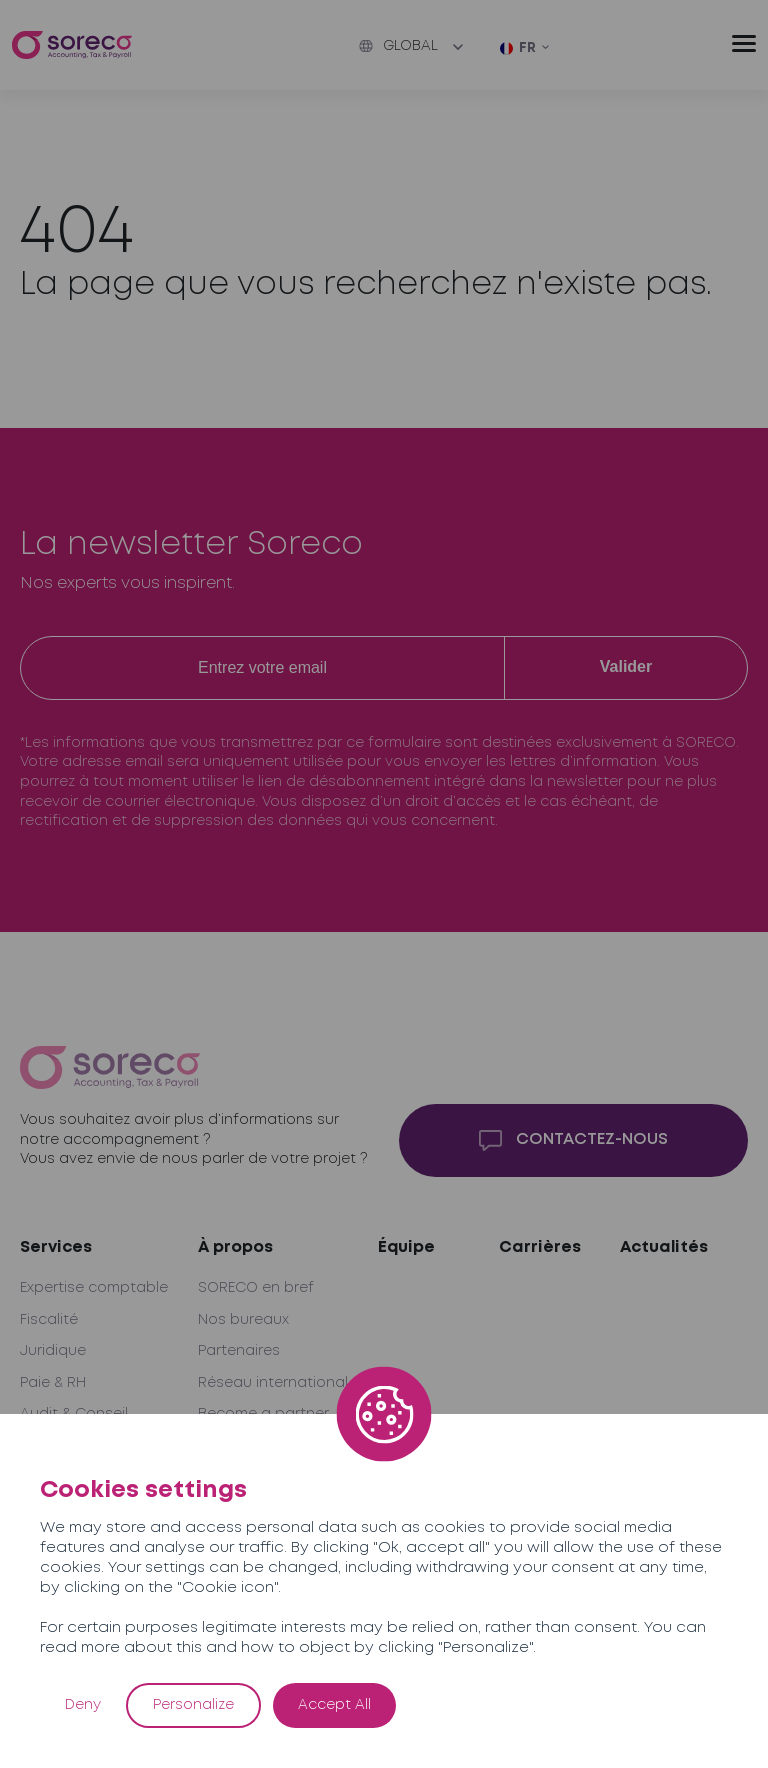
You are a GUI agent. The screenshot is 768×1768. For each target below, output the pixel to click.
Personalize (193, 1705)
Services (56, 1247)
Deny (83, 1705)
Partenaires (239, 1351)
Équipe (406, 1247)
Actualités (664, 1247)
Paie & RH (53, 1383)
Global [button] (398, 46)
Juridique (53, 1351)
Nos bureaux (243, 1320)
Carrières (540, 1247)
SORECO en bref (256, 1288)
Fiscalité (49, 1320)
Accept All (334, 1705)
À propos (235, 1247)
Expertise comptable (94, 1288)
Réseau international (273, 1383)
